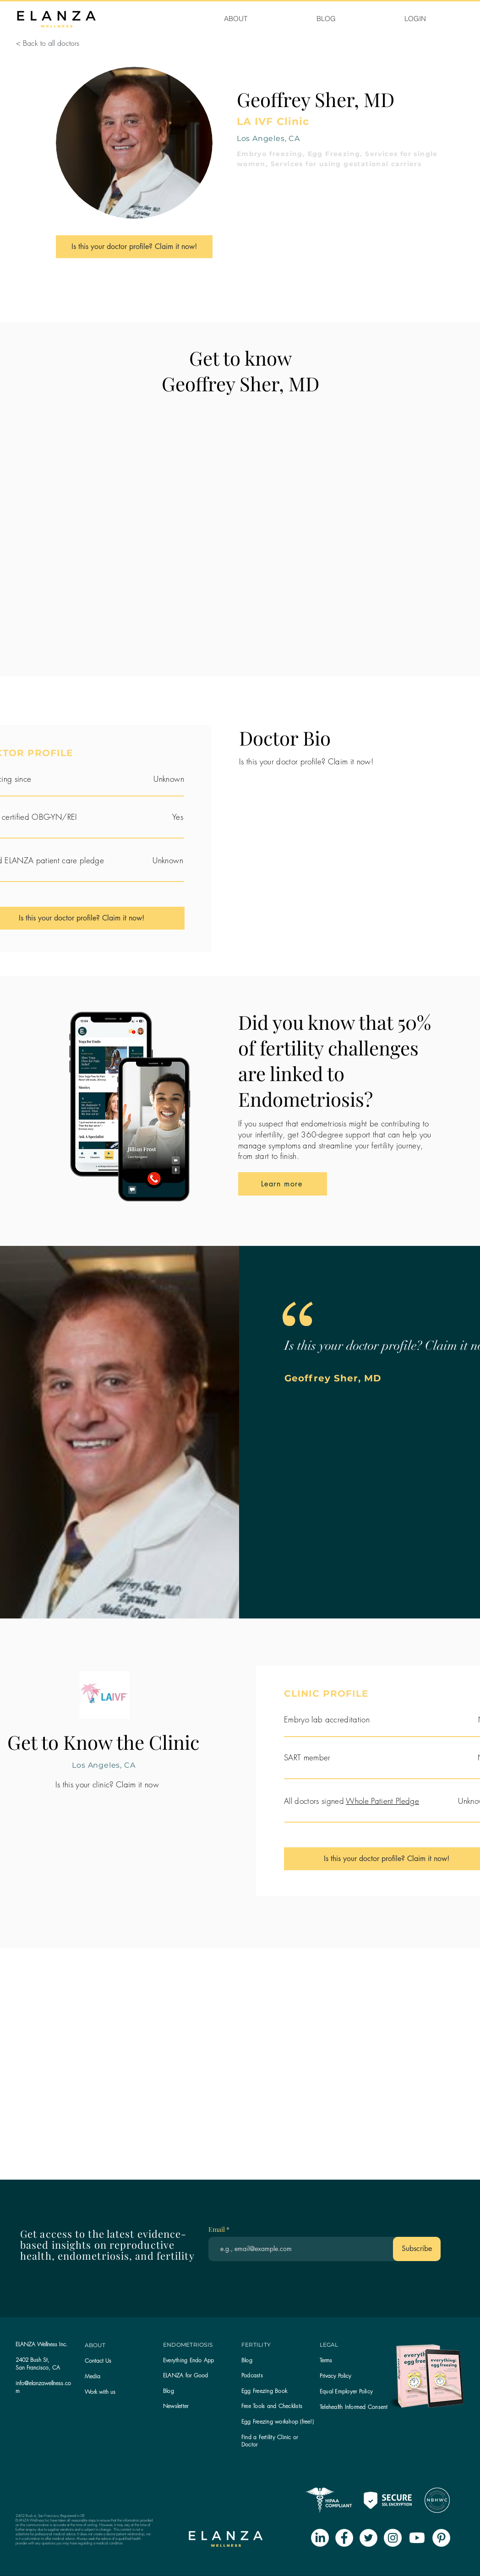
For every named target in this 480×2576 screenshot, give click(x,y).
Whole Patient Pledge (382, 1801)
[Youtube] (417, 2538)
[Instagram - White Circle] (393, 2538)
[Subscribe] (417, 2249)
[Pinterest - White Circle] (441, 2538)
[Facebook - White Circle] (344, 2538)
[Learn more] (282, 1184)
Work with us (100, 2392)
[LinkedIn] (320, 2538)
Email (217, 2229)
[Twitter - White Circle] (368, 2538)
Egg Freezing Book (264, 2391)
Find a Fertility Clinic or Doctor (269, 2441)
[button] (175, 2406)
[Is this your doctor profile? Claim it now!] (134, 246)
